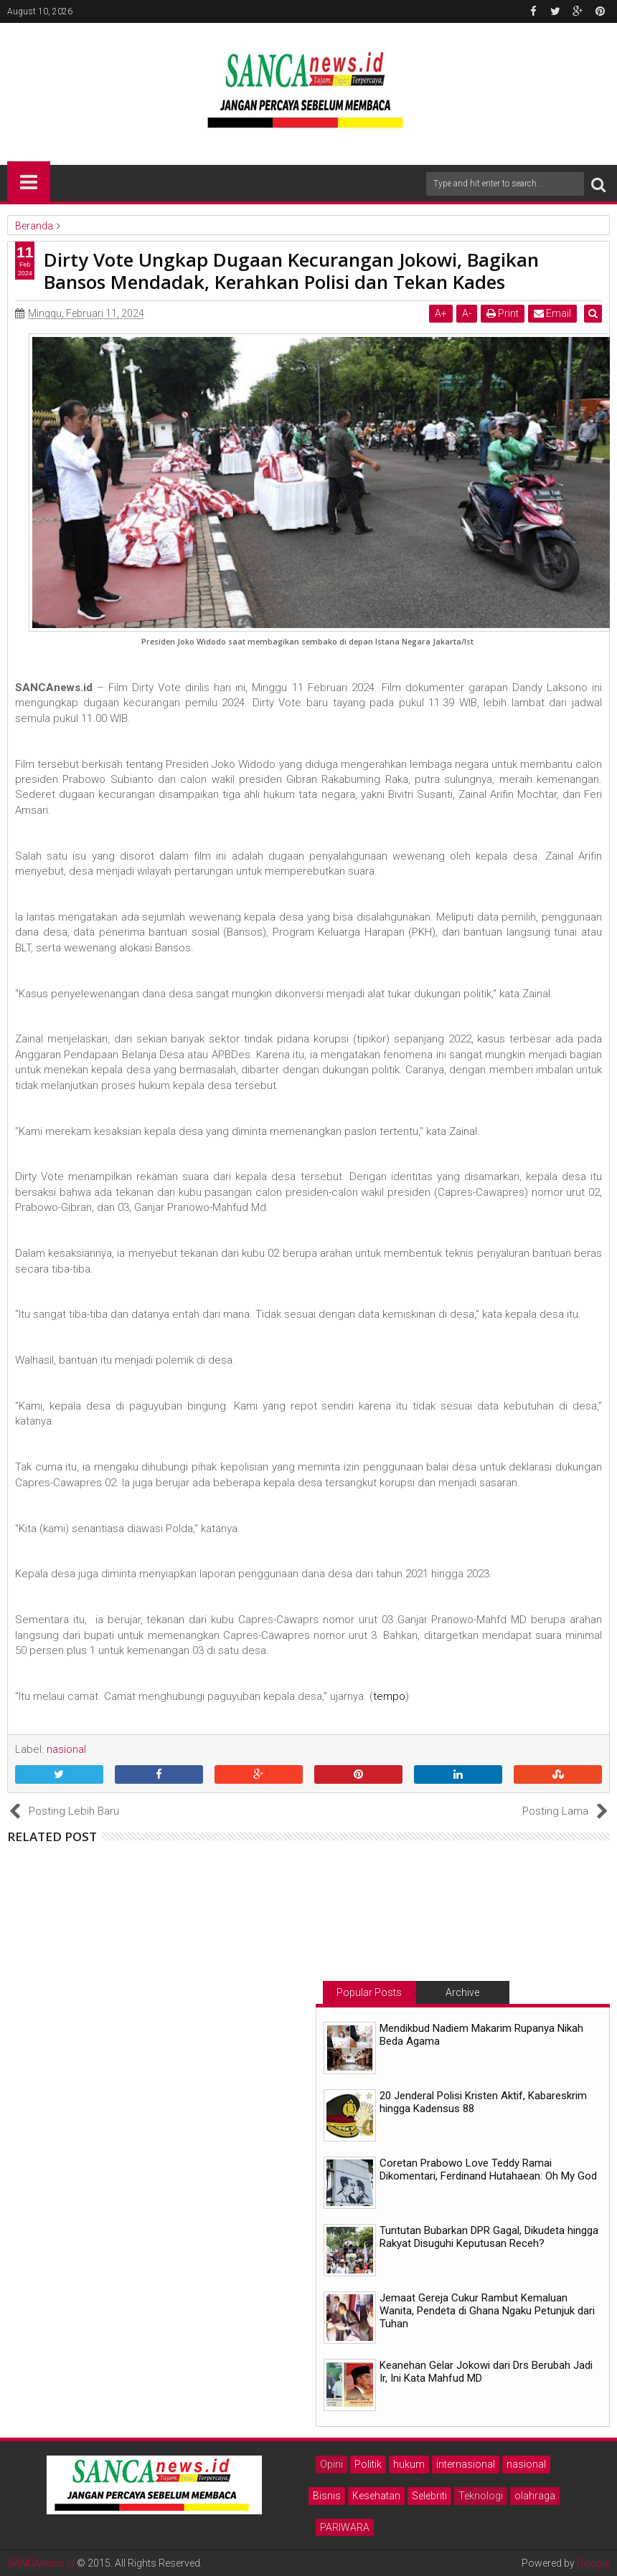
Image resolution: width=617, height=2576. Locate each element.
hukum (409, 2464)
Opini (331, 2464)
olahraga (534, 2495)
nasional (526, 2464)
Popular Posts (369, 1992)
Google (593, 2563)
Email (554, 313)
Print (505, 313)
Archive (462, 1992)
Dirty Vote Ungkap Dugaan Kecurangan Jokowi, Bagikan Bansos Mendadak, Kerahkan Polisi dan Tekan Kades (291, 271)
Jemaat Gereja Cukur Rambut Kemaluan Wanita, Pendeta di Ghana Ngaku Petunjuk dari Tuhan (487, 2310)
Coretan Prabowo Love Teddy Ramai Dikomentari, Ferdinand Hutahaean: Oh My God (488, 2169)
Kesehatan (376, 2495)
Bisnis (327, 2495)
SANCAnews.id (41, 2563)
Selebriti (429, 2495)
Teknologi (480, 2495)
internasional (465, 2464)
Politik (368, 2464)
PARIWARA (344, 2527)
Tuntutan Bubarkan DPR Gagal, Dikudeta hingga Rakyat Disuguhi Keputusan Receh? (489, 2237)
